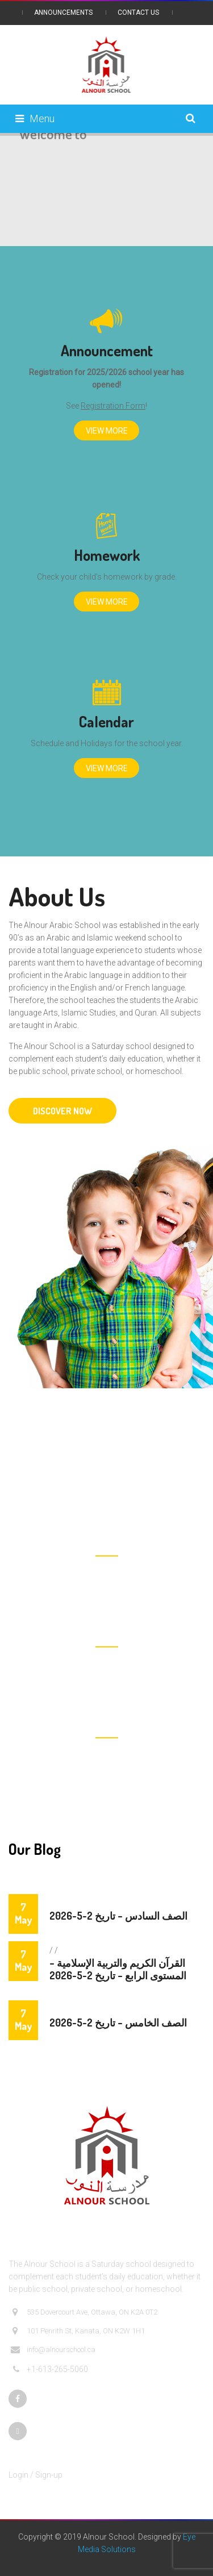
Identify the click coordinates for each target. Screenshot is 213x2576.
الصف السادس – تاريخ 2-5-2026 (118, 1915)
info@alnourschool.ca (53, 2349)
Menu (35, 118)
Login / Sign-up (35, 2474)
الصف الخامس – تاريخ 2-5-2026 (118, 2022)
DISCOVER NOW (62, 1111)
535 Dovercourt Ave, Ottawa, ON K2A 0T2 (84, 2312)
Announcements (63, 12)
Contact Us (138, 12)
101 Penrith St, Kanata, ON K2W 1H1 (78, 2331)
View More (107, 430)
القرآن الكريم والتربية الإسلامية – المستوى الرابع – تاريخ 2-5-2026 (117, 1969)
